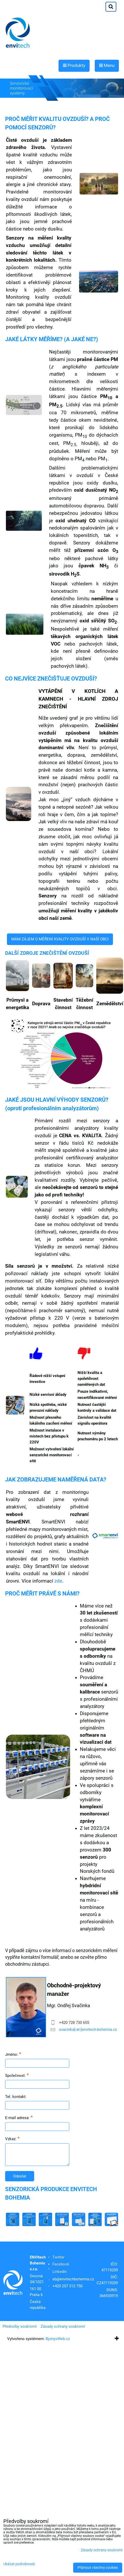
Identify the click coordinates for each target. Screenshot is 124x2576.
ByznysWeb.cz (58, 2338)
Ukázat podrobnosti (19, 2564)
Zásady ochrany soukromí (63, 2326)
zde (58, 1581)
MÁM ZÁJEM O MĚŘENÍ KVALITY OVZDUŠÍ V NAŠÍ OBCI (60, 939)
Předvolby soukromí (20, 2326)
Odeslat (19, 2176)
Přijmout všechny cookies (98, 2567)
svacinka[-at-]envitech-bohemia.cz (88, 2029)
